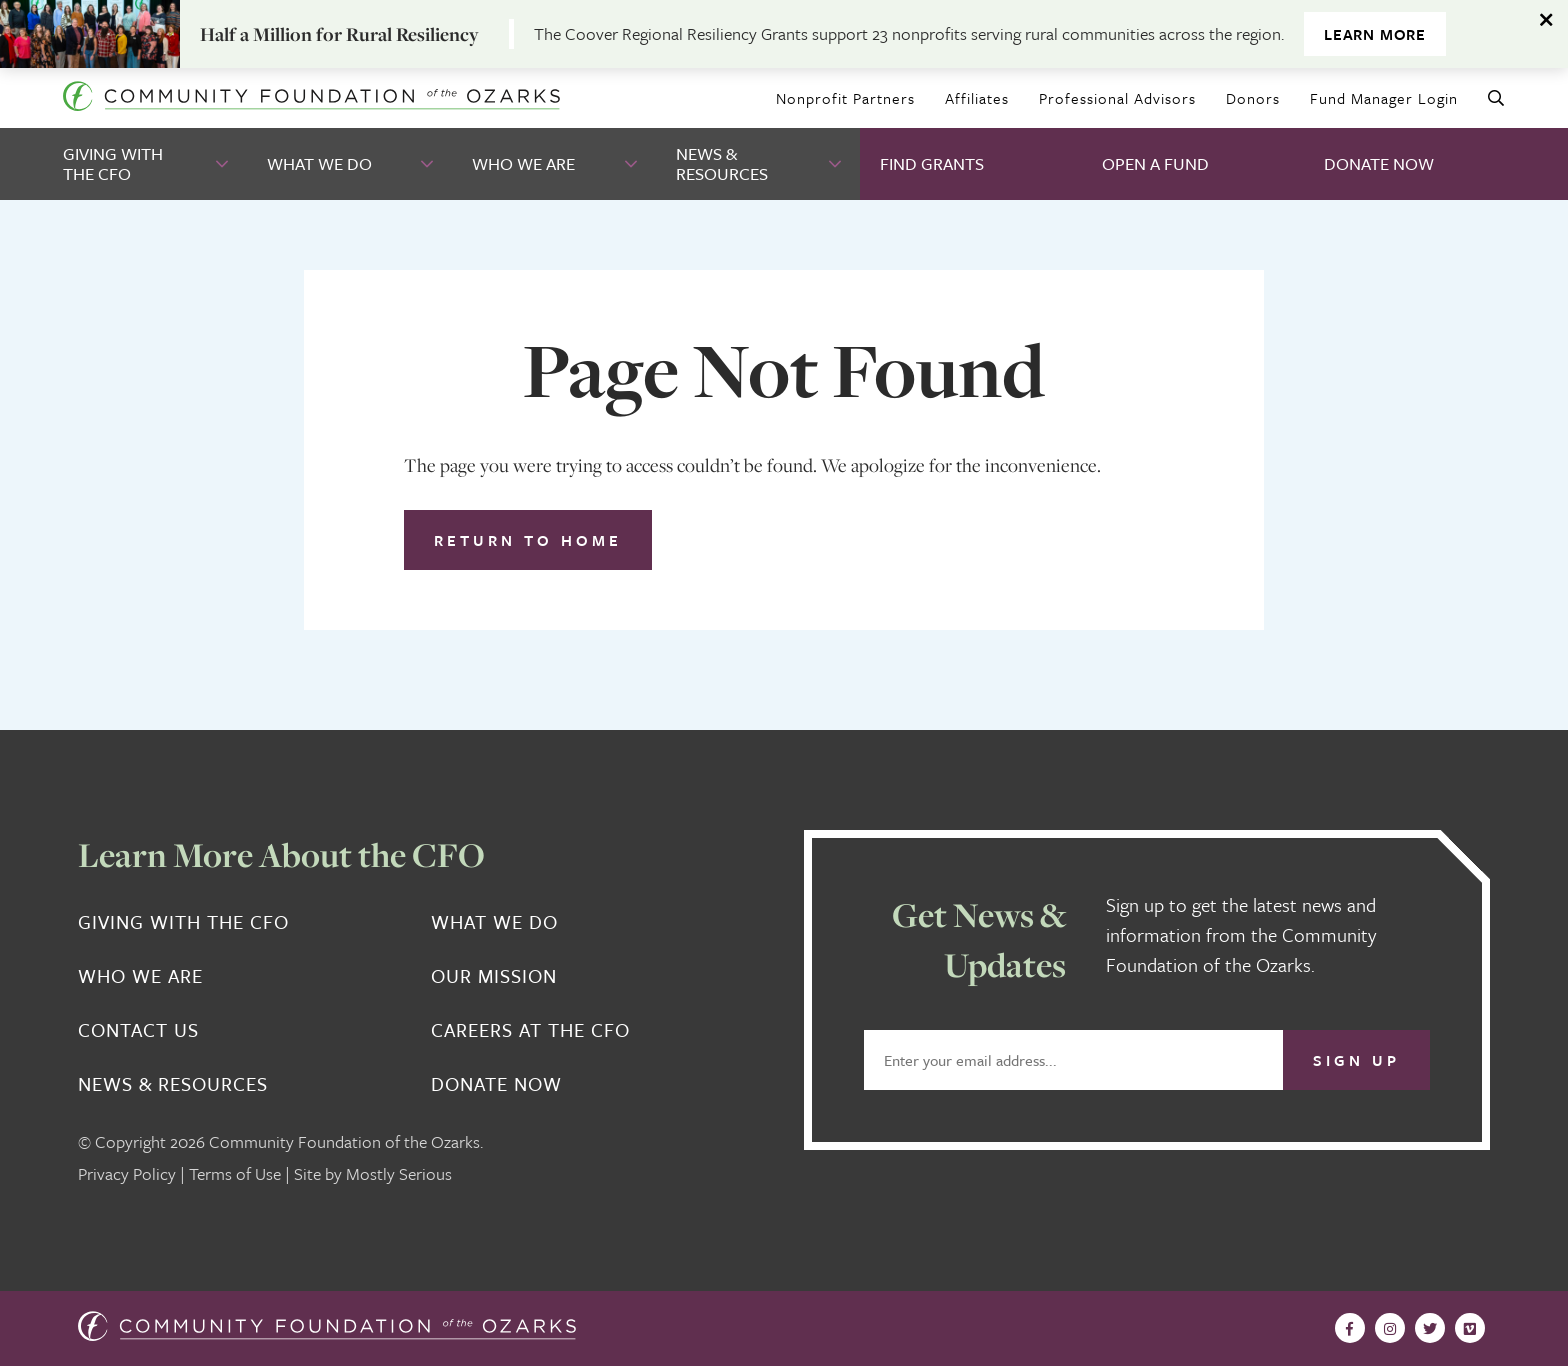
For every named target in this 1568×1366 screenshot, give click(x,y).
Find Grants (932, 163)
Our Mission (494, 976)
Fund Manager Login (1384, 98)
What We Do (319, 163)
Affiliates (977, 98)
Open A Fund (1155, 163)
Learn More (1375, 34)
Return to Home (528, 540)
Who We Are (523, 163)
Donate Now (1379, 163)
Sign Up (1356, 1060)
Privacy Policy (127, 1173)
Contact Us (138, 1030)
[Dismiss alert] (1548, 20)
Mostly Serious (399, 1173)
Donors (1253, 98)
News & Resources (722, 163)
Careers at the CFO (530, 1030)
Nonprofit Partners (845, 98)
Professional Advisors (1117, 98)
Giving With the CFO (113, 163)
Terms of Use (235, 1173)
